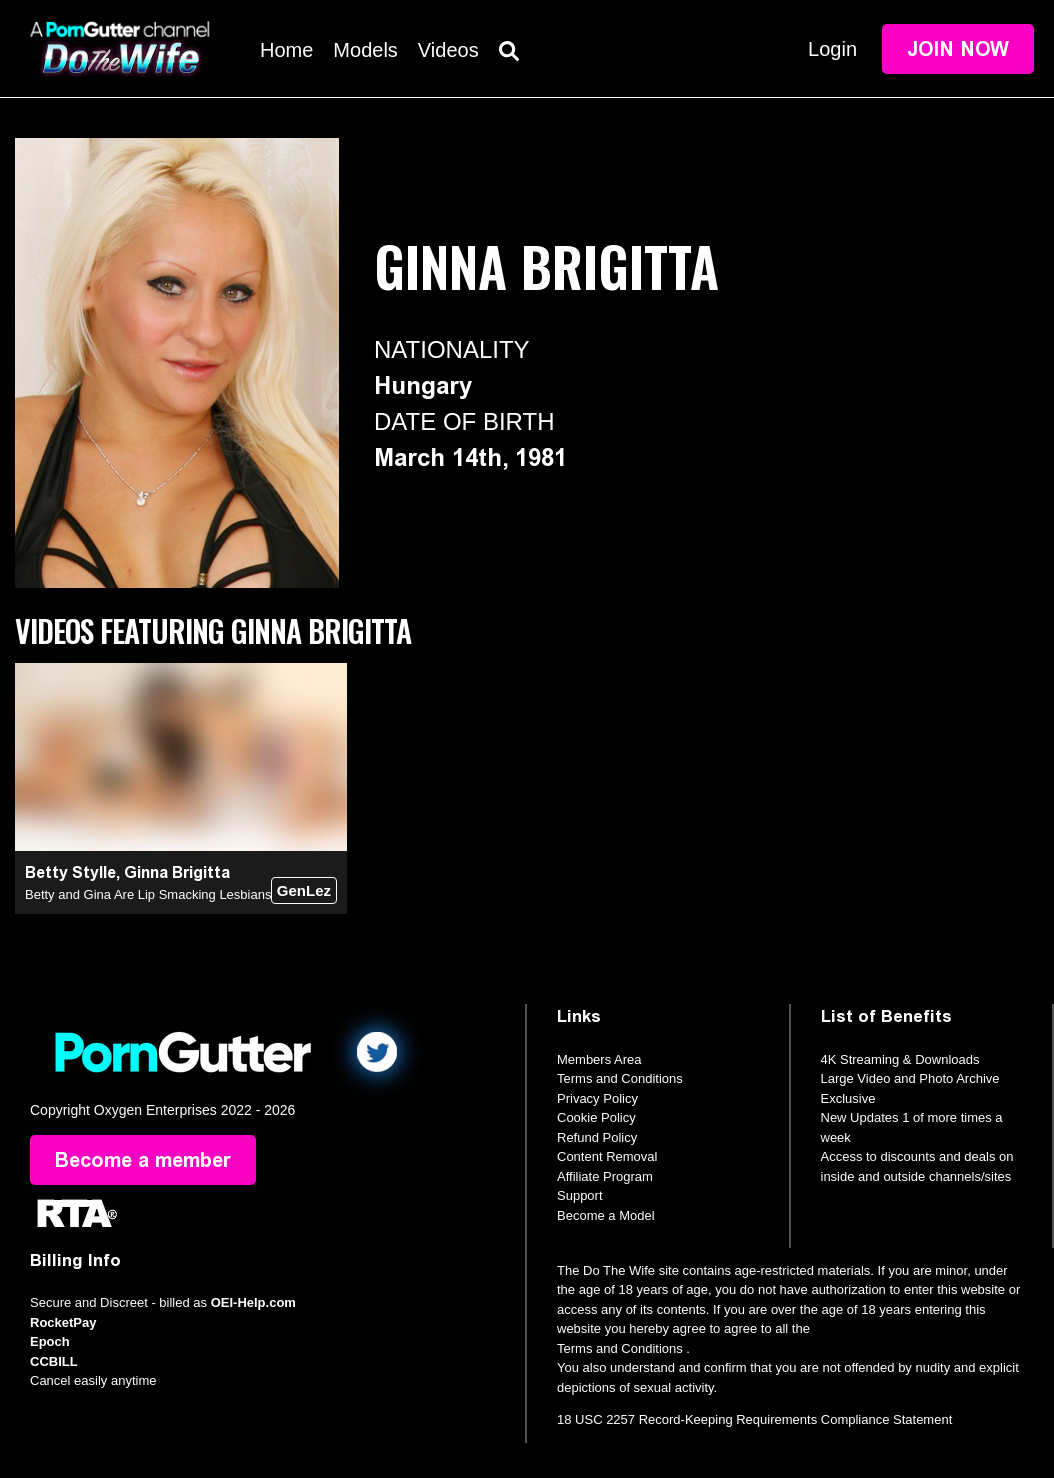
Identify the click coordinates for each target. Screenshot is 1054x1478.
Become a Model (606, 1215)
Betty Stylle (70, 872)
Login (832, 49)
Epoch (50, 1341)
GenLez (304, 890)
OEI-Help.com (253, 1302)
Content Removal (607, 1156)
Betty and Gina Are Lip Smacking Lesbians (148, 894)
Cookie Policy (596, 1117)
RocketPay (63, 1322)
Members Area (599, 1059)
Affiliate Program (605, 1176)
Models (365, 50)
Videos (448, 50)
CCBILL (54, 1361)
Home (286, 50)
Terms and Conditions (620, 1078)
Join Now (958, 49)
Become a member (143, 1160)
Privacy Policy (597, 1098)
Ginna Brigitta (177, 872)
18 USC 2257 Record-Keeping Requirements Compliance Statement (754, 1419)
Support (580, 1195)
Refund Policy (597, 1137)
